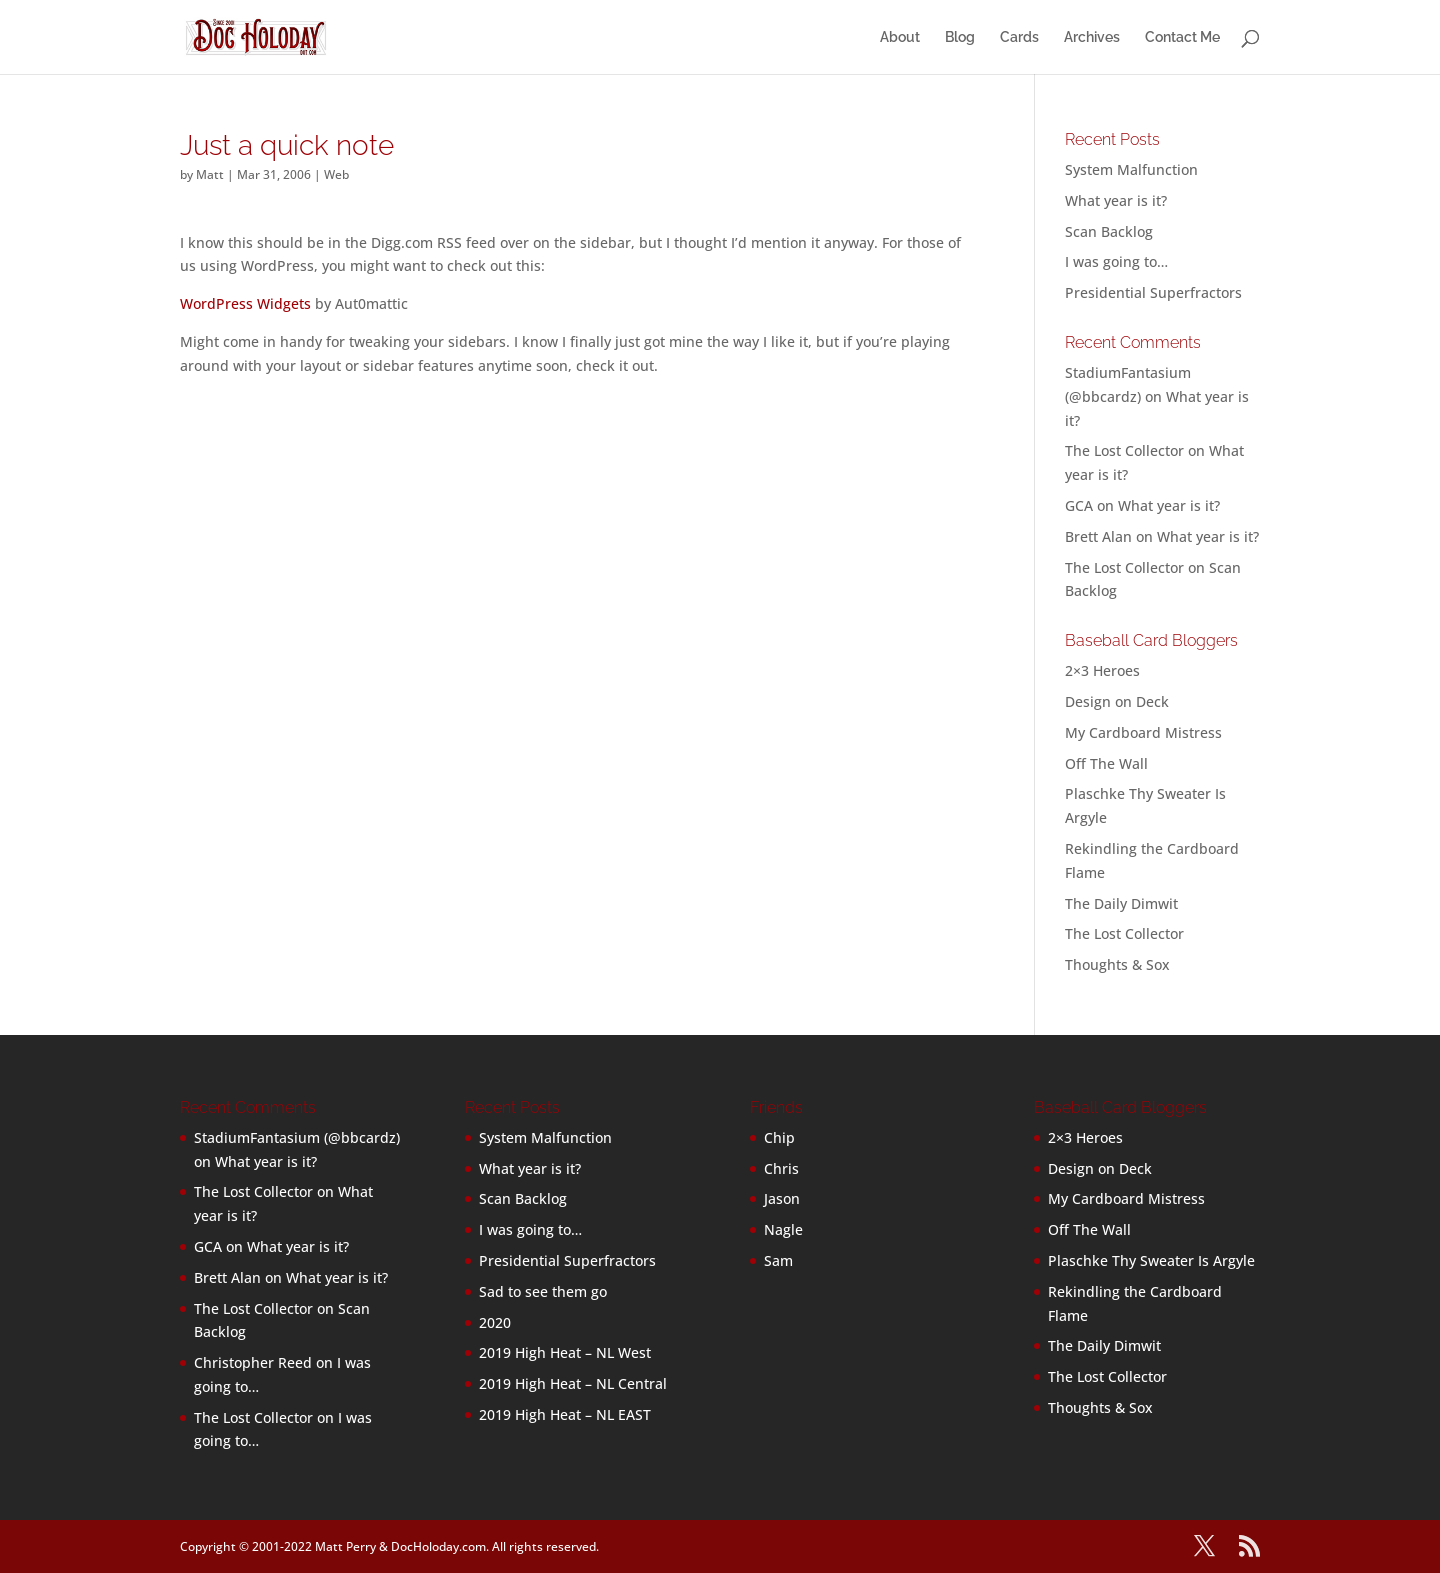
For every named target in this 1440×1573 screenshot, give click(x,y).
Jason (782, 1198)
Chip (779, 1137)
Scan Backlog (1109, 231)
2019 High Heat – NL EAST (565, 1414)
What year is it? (1116, 200)
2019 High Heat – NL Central (573, 1383)
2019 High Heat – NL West (565, 1352)
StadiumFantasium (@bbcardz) (297, 1137)
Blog (960, 37)
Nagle (783, 1229)
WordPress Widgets (245, 303)
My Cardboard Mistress (1143, 732)
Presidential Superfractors (1153, 292)
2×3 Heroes (1102, 670)
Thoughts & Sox (1117, 964)
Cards (1019, 37)
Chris (781, 1168)
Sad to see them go (543, 1291)
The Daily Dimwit (1121, 903)
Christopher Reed (253, 1362)
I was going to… (1116, 261)
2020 (495, 1322)
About (900, 37)
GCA (1079, 505)
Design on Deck (1117, 701)
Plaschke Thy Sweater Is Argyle (1151, 1260)
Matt (210, 174)
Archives (1092, 37)
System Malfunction (1131, 169)
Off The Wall (1106, 763)
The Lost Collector (1124, 933)
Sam (778, 1260)
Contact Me (1182, 37)
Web (336, 174)
